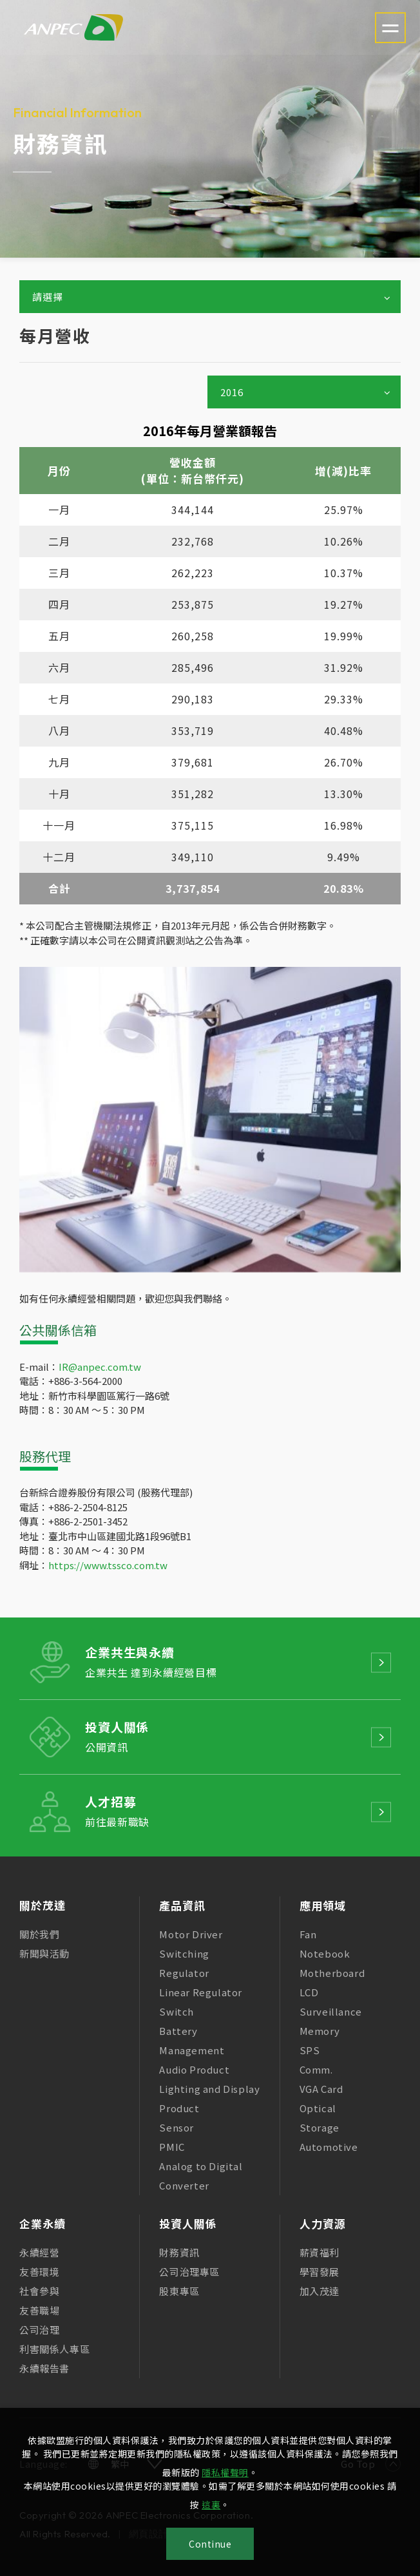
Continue (210, 2543)
